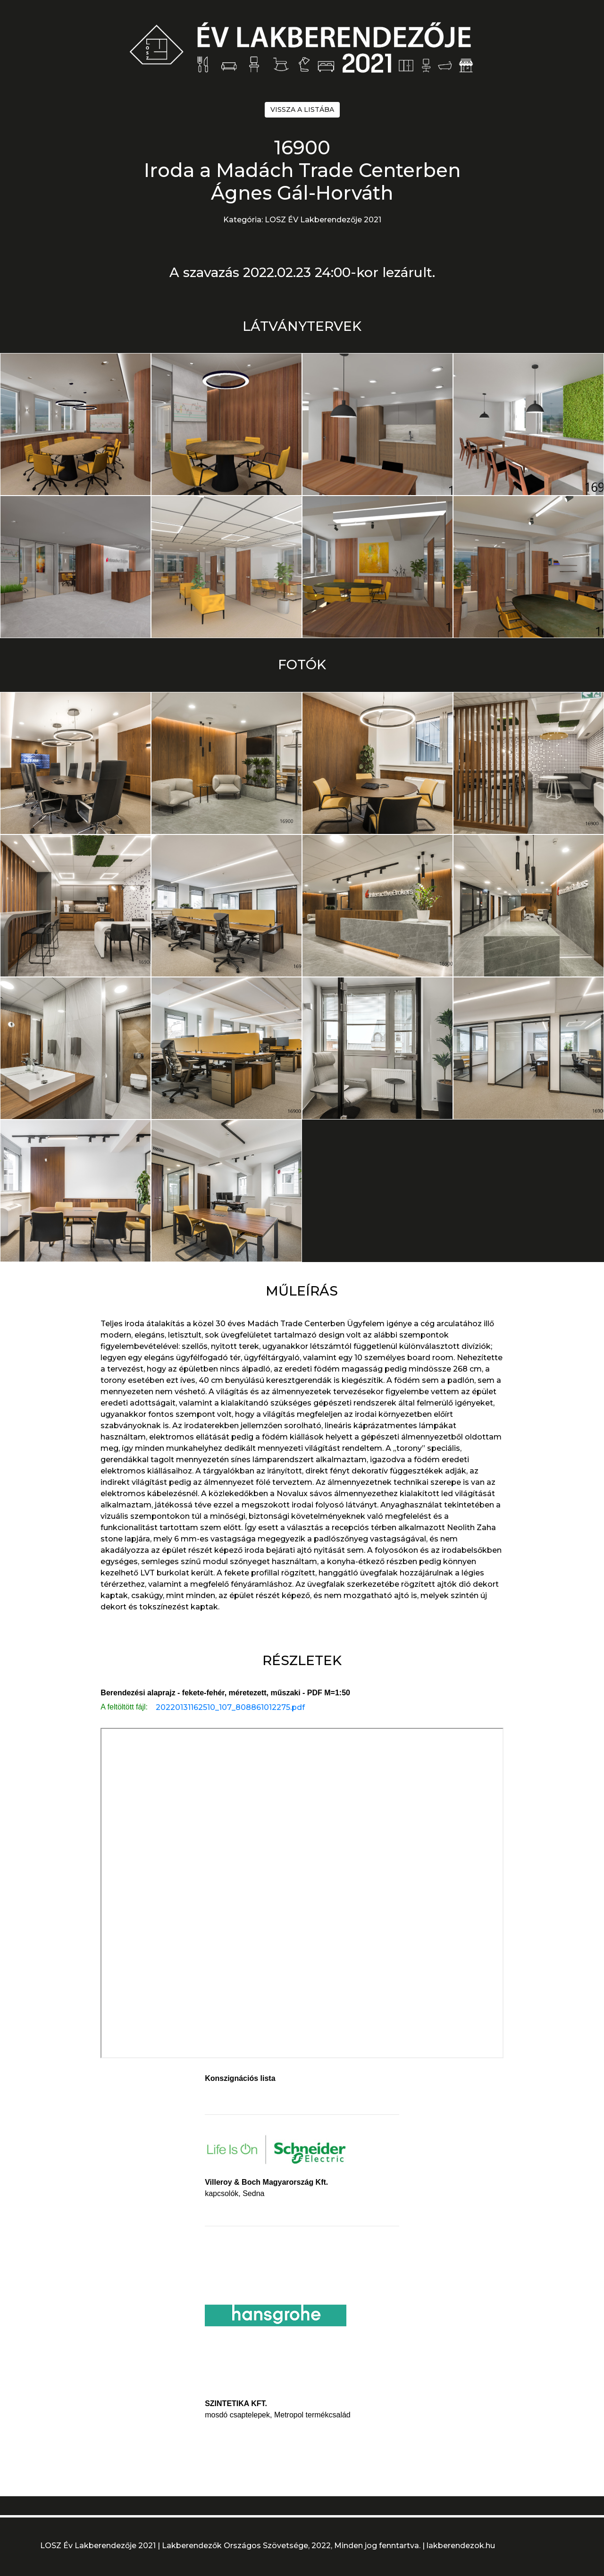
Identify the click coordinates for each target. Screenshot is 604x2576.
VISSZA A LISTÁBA (302, 109)
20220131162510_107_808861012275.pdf (230, 1707)
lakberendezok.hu (461, 2545)
